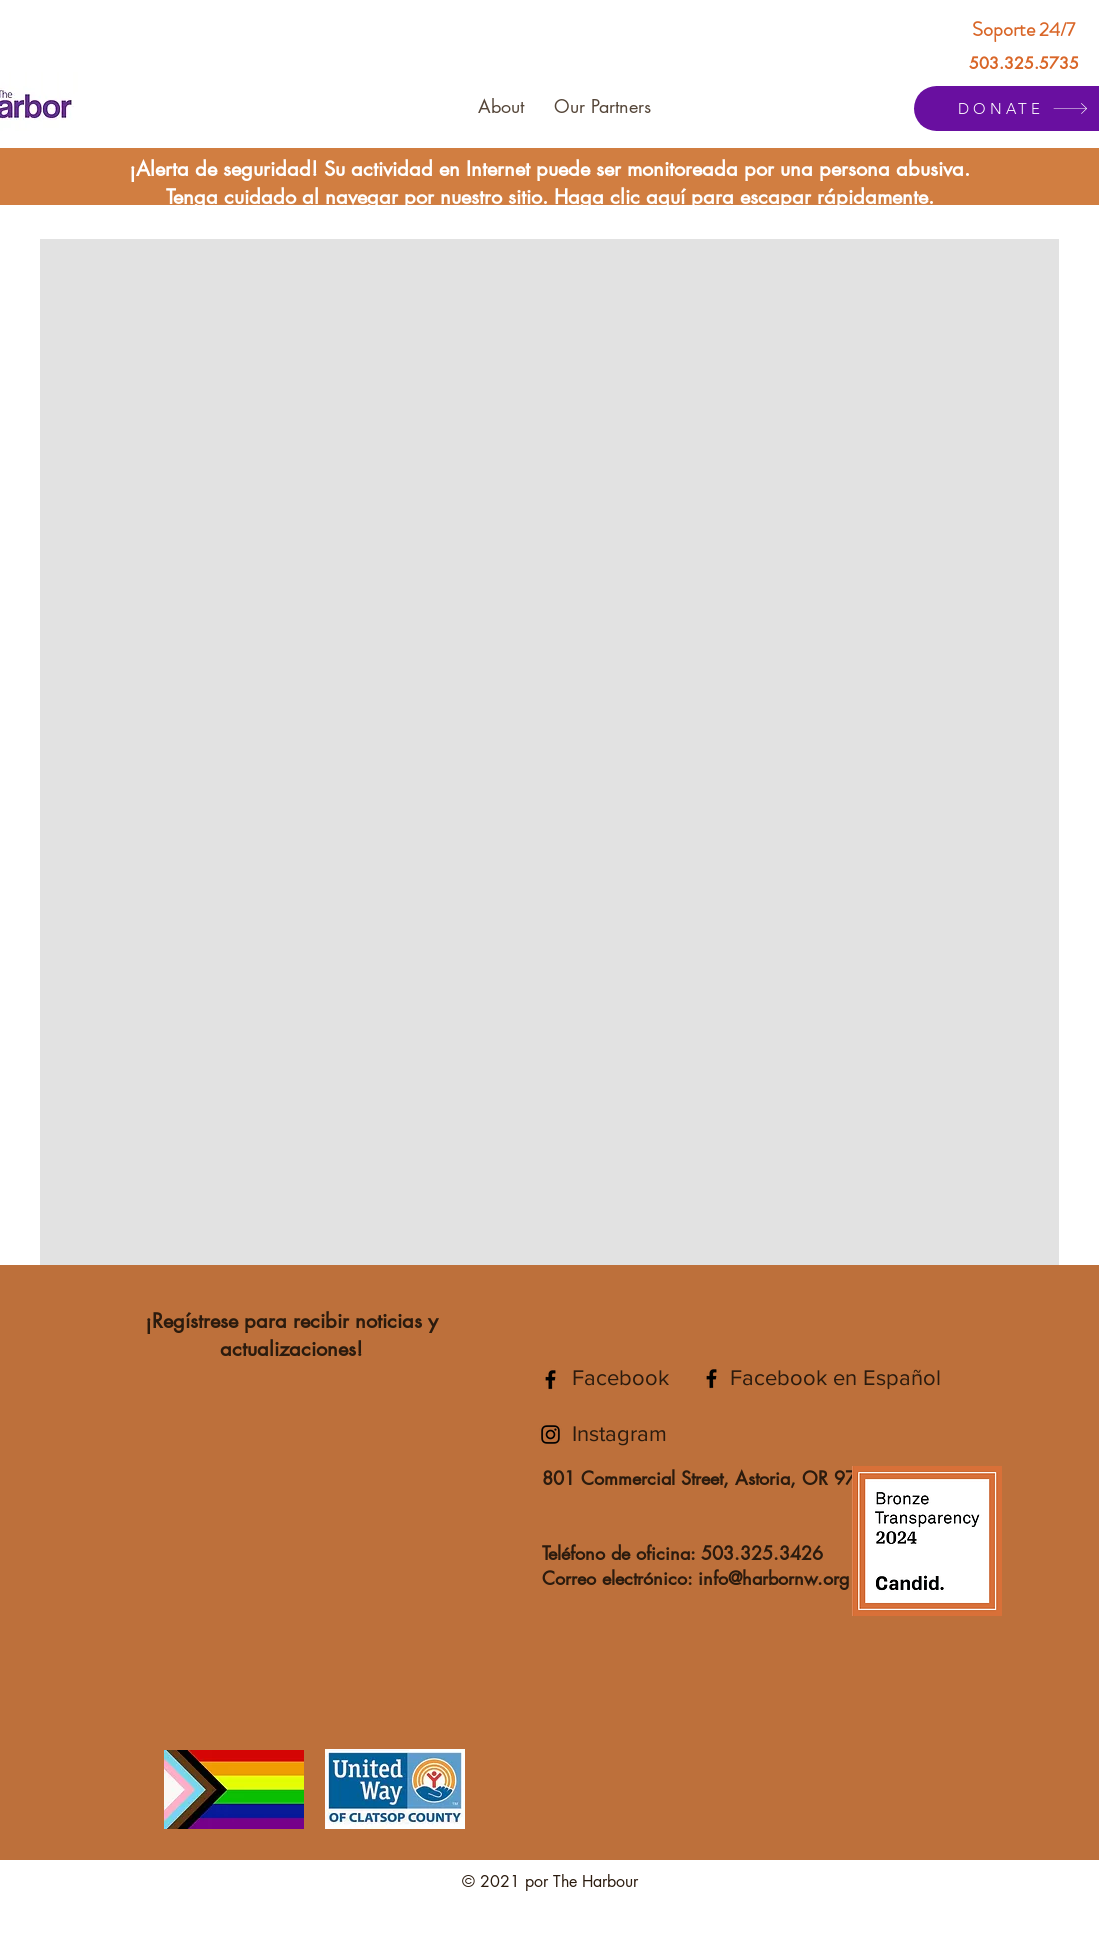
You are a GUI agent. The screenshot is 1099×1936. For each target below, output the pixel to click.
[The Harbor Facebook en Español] (711, 1378)
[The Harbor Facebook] (550, 1379)
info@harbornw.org (773, 1578)
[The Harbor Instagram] (550, 1434)
